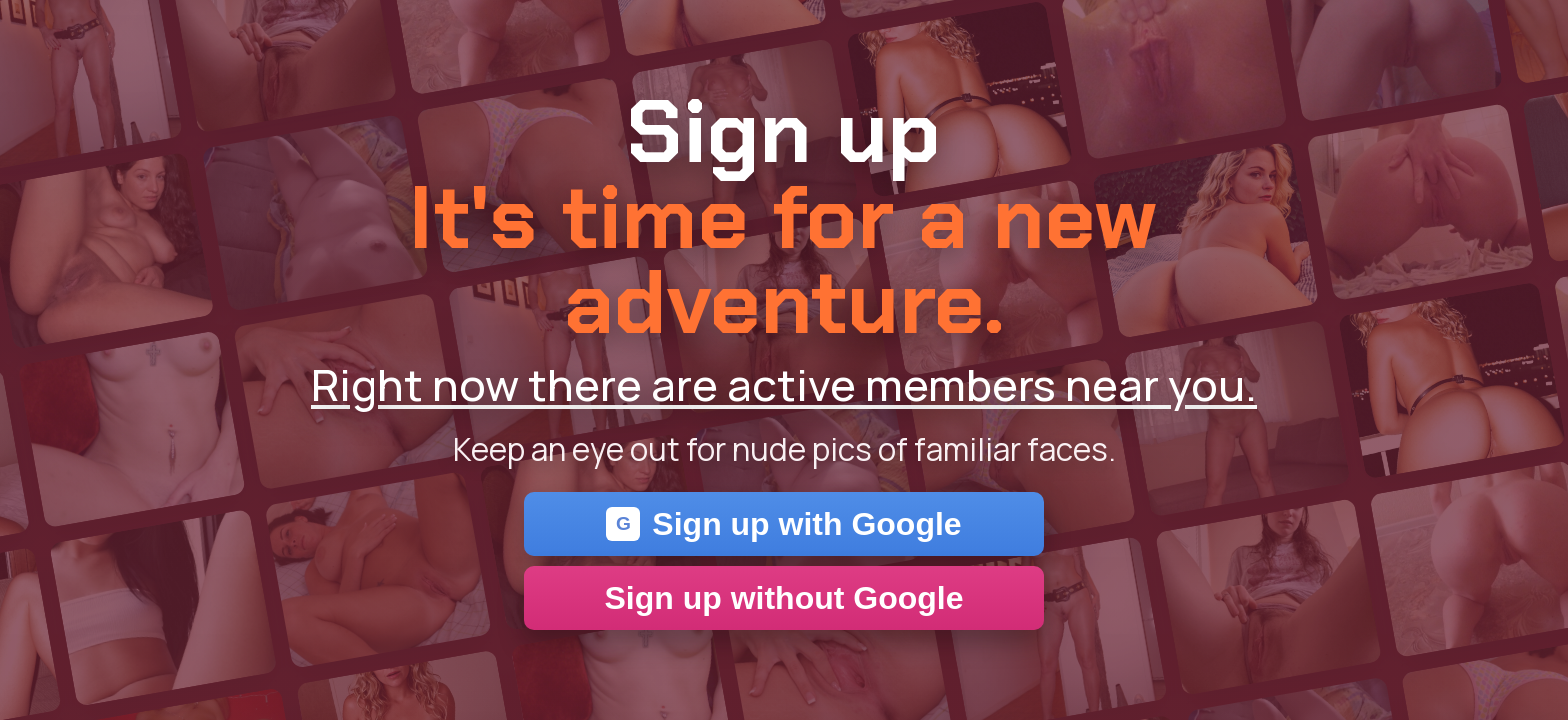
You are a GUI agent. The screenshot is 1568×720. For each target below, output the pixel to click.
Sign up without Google (783, 598)
